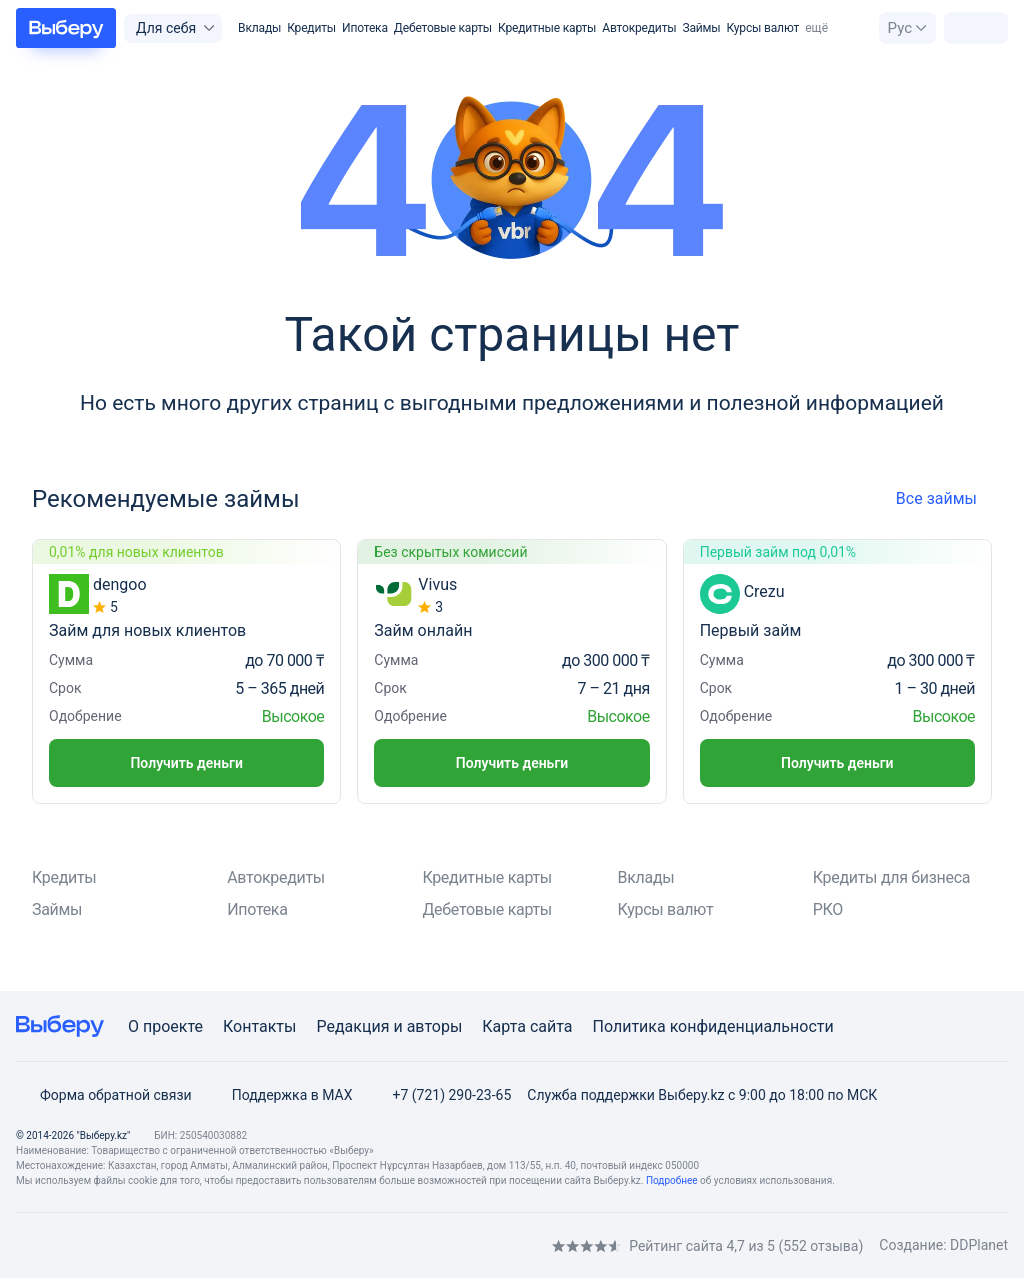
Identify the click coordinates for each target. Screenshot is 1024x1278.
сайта (551, 1026)
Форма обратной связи (104, 1095)
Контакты (259, 1026)
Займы (701, 28)
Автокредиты (639, 28)
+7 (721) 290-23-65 (439, 1095)
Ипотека (365, 28)
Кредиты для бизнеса (891, 877)
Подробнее (672, 1180)
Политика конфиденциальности (712, 1026)
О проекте (165, 1026)
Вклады (259, 28)
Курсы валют (763, 28)
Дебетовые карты (443, 28)
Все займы (944, 498)
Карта (504, 1026)
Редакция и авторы (389, 1026)
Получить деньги (186, 763)
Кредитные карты (547, 28)
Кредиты (311, 28)
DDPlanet (979, 1245)
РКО (828, 909)
